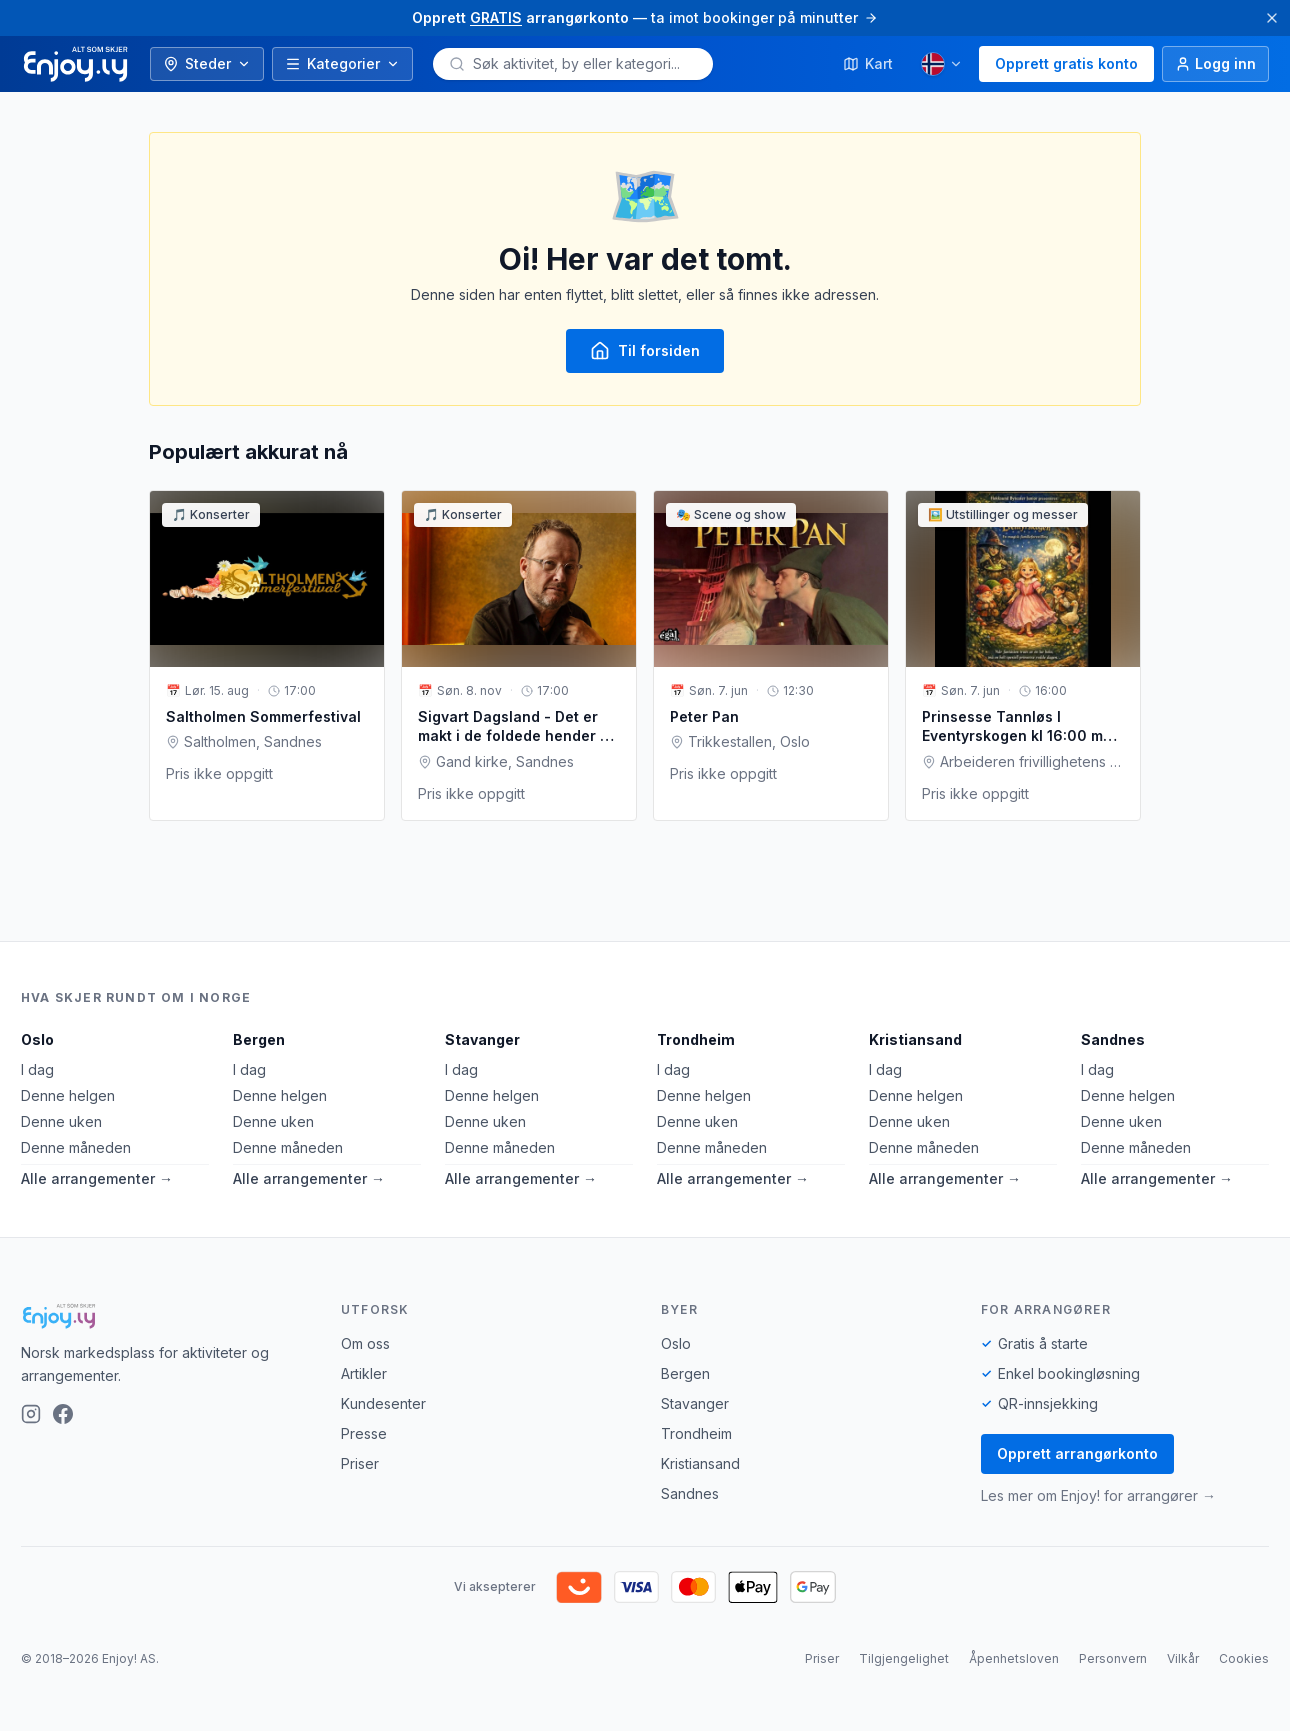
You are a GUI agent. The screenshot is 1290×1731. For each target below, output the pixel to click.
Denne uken (61, 1121)
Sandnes (1113, 1039)
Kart (868, 63)
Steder (207, 63)
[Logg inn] (1215, 64)
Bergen (259, 1039)
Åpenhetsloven (1014, 1658)
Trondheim (696, 1039)
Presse (364, 1433)
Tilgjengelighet (904, 1658)
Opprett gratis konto (1066, 63)
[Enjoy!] (165, 1316)
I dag (37, 1069)
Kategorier (342, 63)
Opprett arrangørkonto (1077, 1453)
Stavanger (482, 1039)
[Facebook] (63, 1414)
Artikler (364, 1373)
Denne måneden (76, 1147)
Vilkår (1183, 1658)
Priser (360, 1463)
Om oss (365, 1343)
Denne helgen (68, 1095)
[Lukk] (1272, 18)
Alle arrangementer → (97, 1178)
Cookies (1244, 1658)
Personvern (1113, 1658)
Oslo (37, 1039)
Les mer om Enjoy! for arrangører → (1098, 1495)
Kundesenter (383, 1403)
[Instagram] (31, 1414)
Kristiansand (915, 1039)
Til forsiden (645, 351)
